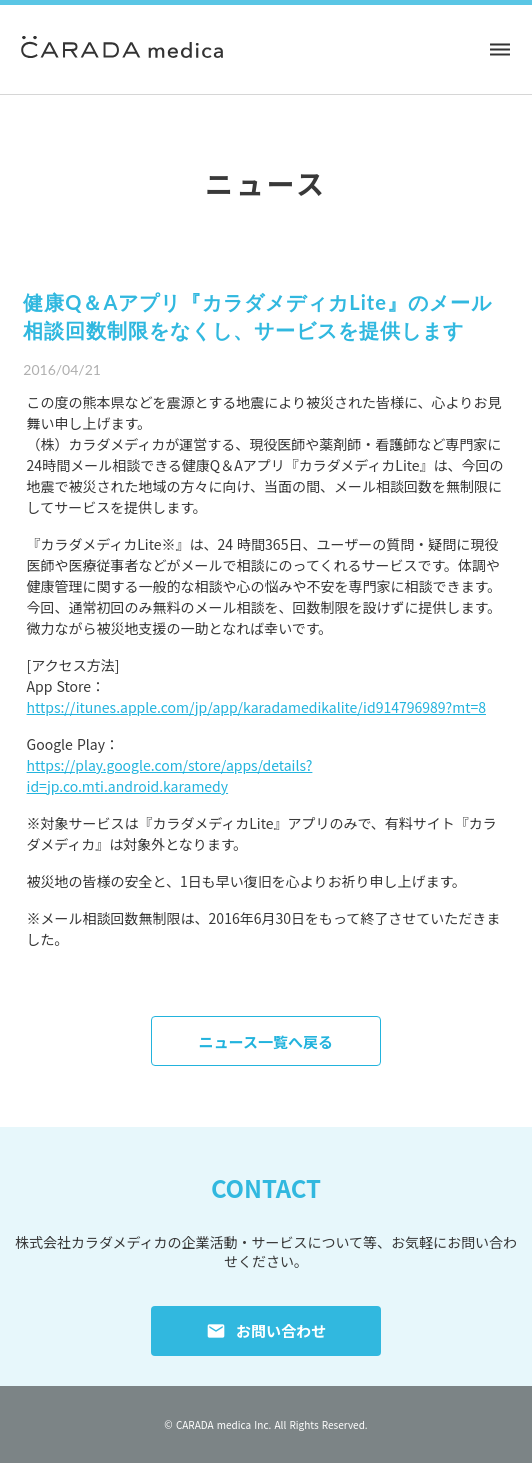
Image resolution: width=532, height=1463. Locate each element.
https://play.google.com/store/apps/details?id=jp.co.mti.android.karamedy (170, 775)
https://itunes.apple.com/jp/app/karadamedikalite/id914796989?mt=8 (256, 707)
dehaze (500, 50)
